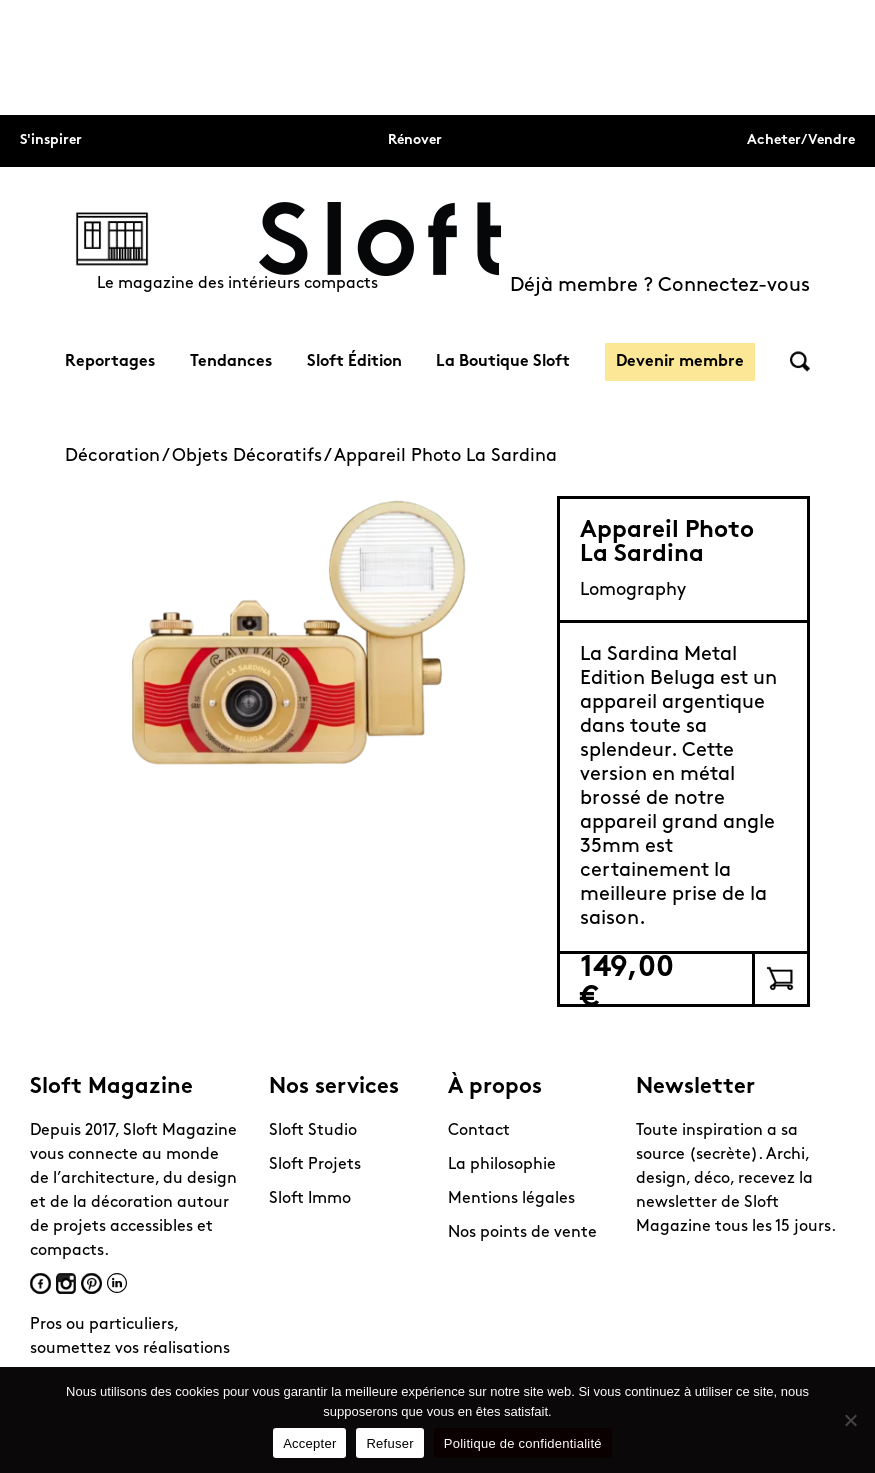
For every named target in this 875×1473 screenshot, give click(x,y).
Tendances (231, 362)
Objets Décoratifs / (253, 456)
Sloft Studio (313, 1131)
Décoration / (118, 456)
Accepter (309, 1443)
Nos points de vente (522, 1233)
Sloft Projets (315, 1165)
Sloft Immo (310, 1199)
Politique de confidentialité (523, 1443)
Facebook (40, 1283)
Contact (479, 1131)
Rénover (415, 140)
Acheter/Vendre (801, 140)
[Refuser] (850, 1420)
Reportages (110, 362)
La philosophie (502, 1165)
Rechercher (800, 361)
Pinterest (91, 1283)
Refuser (389, 1443)
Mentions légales (511, 1199)
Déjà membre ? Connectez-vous (660, 286)
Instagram (66, 1283)
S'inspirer (51, 140)
